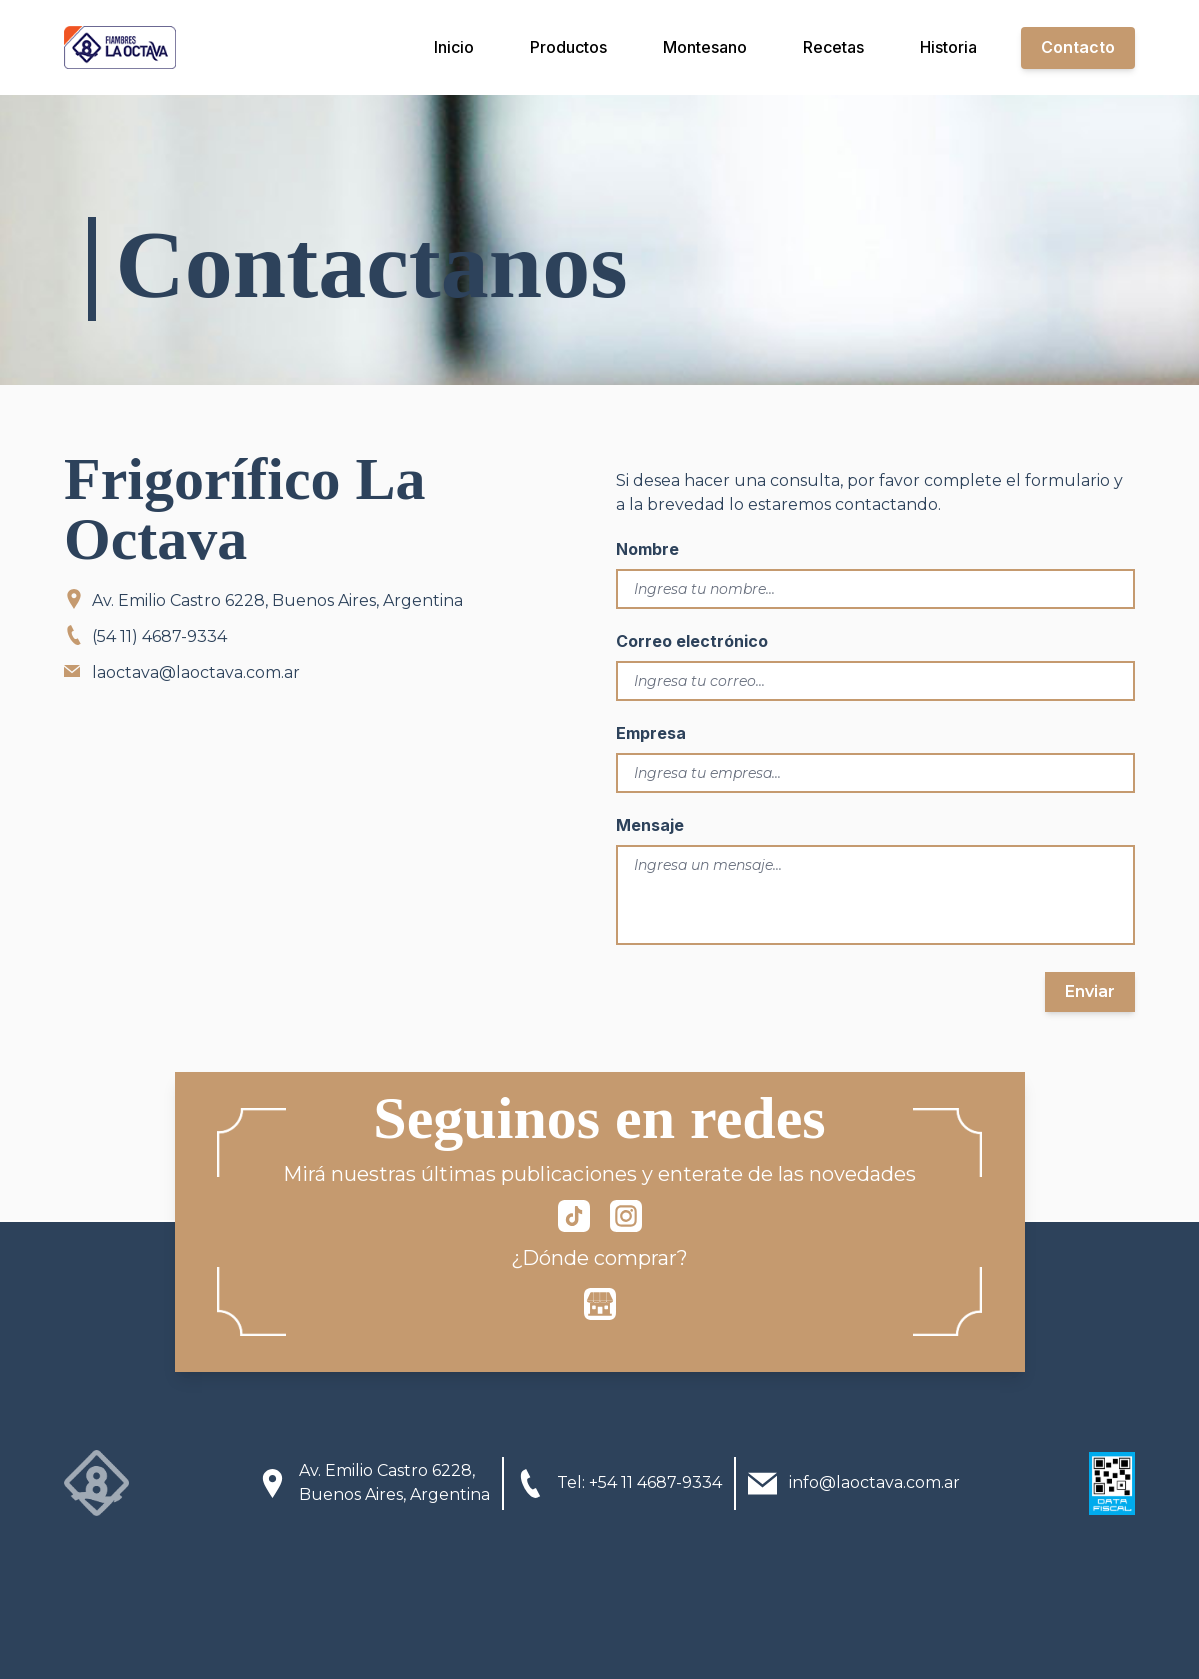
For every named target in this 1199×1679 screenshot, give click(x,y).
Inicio (454, 47)
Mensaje (650, 825)
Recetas (833, 47)
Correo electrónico (692, 641)
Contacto (1078, 47)
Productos (568, 47)
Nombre (647, 549)
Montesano (705, 47)
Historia (948, 47)
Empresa (651, 733)
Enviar (1090, 991)
